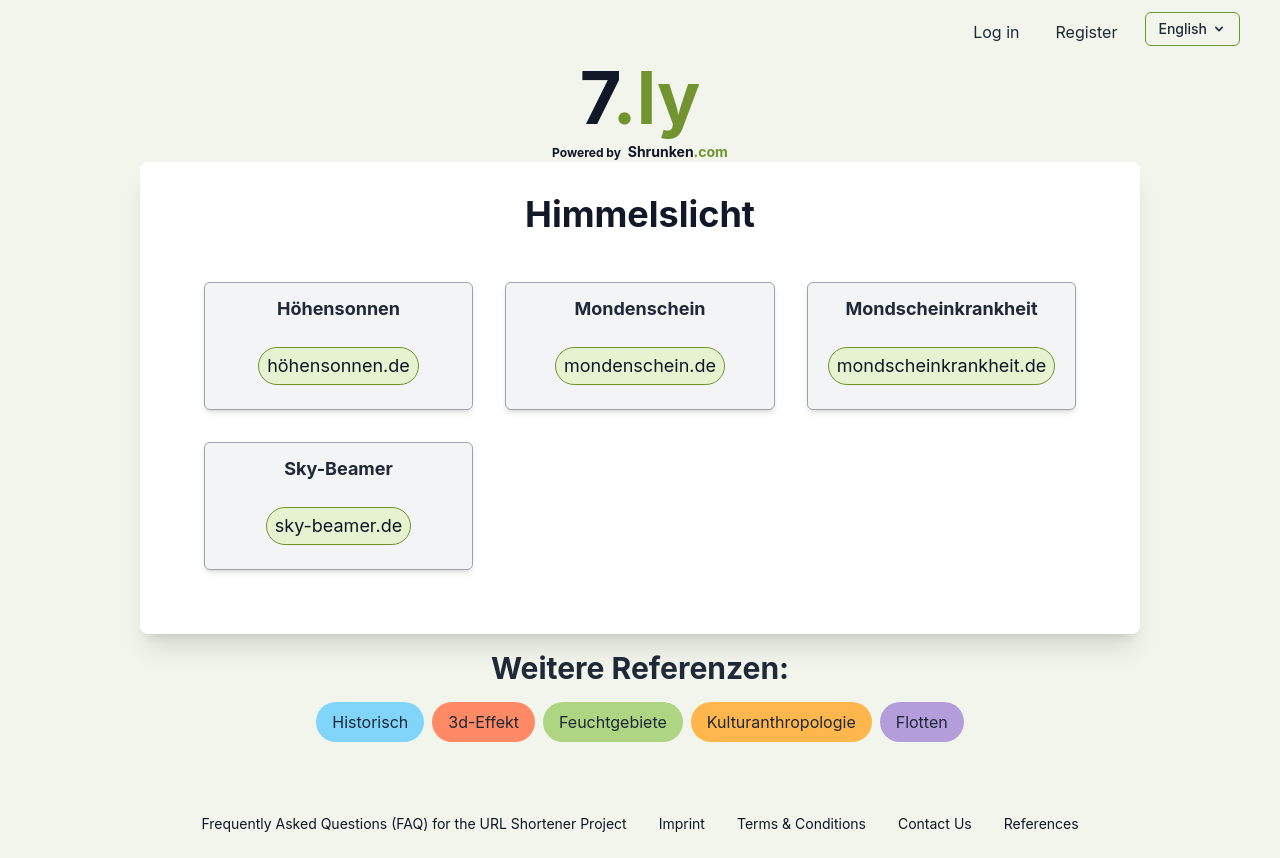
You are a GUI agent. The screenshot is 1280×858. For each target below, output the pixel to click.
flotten (922, 722)
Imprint (682, 823)
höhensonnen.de (338, 365)
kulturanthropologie (781, 722)
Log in (996, 32)
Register (1086, 32)
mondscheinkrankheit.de (942, 365)
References (1041, 823)
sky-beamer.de (338, 525)
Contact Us (935, 823)
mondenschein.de (640, 365)
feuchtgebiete (613, 722)
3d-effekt (483, 722)
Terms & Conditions (801, 823)
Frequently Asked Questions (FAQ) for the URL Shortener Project (413, 823)
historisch (370, 722)
